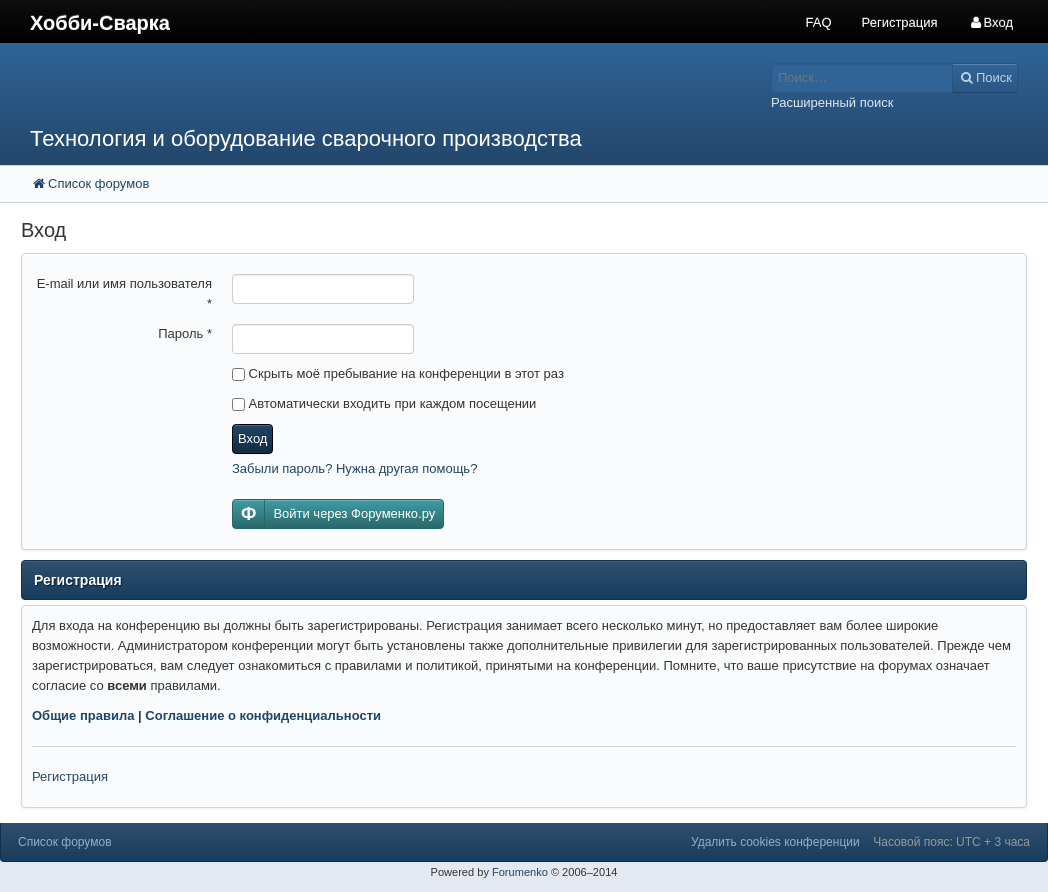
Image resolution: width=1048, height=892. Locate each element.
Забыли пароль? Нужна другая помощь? (354, 468)
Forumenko (520, 872)
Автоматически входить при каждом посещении (384, 403)
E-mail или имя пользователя (124, 293)
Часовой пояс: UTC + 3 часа (951, 842)
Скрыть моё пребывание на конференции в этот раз (398, 373)
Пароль (185, 333)
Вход (252, 438)
